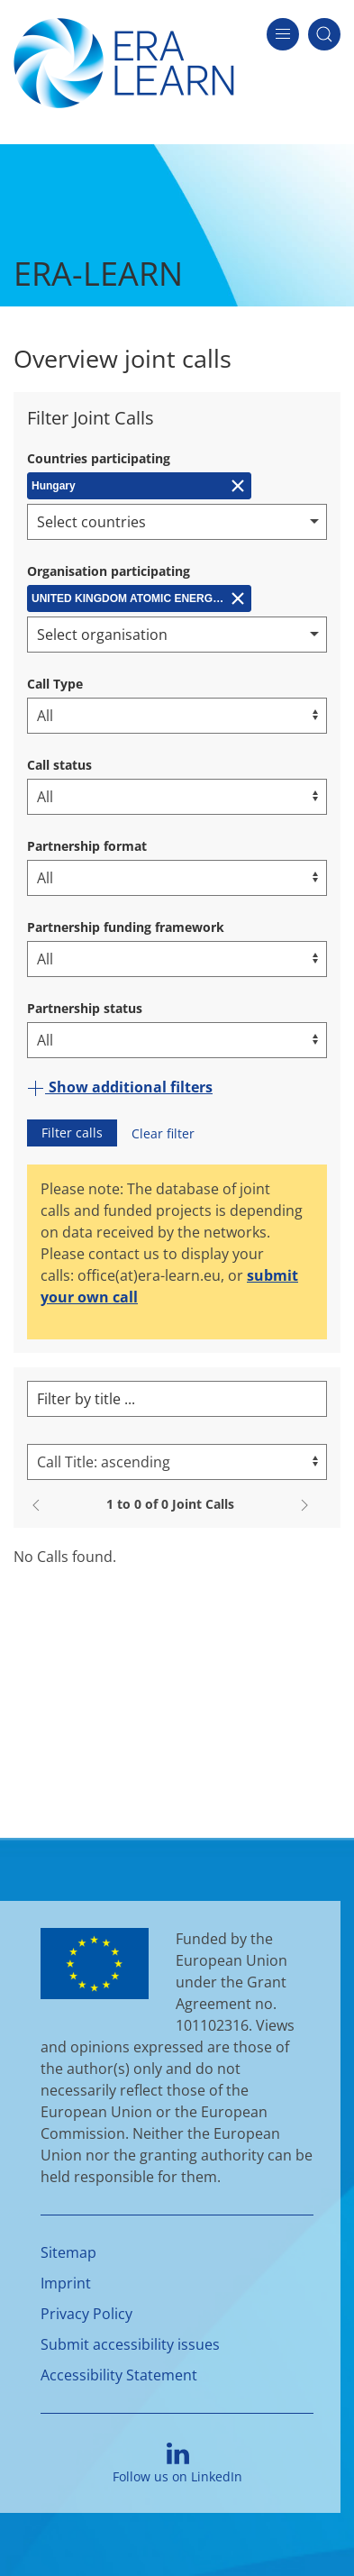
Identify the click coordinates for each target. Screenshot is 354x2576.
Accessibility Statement (119, 2375)
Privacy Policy (86, 2314)
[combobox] (177, 522)
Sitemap (68, 2252)
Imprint (66, 2283)
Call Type (55, 683)
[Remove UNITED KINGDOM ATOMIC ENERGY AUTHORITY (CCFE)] (139, 598)
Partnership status (84, 1008)
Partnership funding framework (125, 927)
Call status (59, 764)
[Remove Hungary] (139, 485)
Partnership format (87, 845)
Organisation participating (108, 571)
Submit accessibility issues (130, 2344)
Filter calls (72, 1132)
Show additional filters (120, 1087)
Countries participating (98, 458)
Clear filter (163, 1133)
